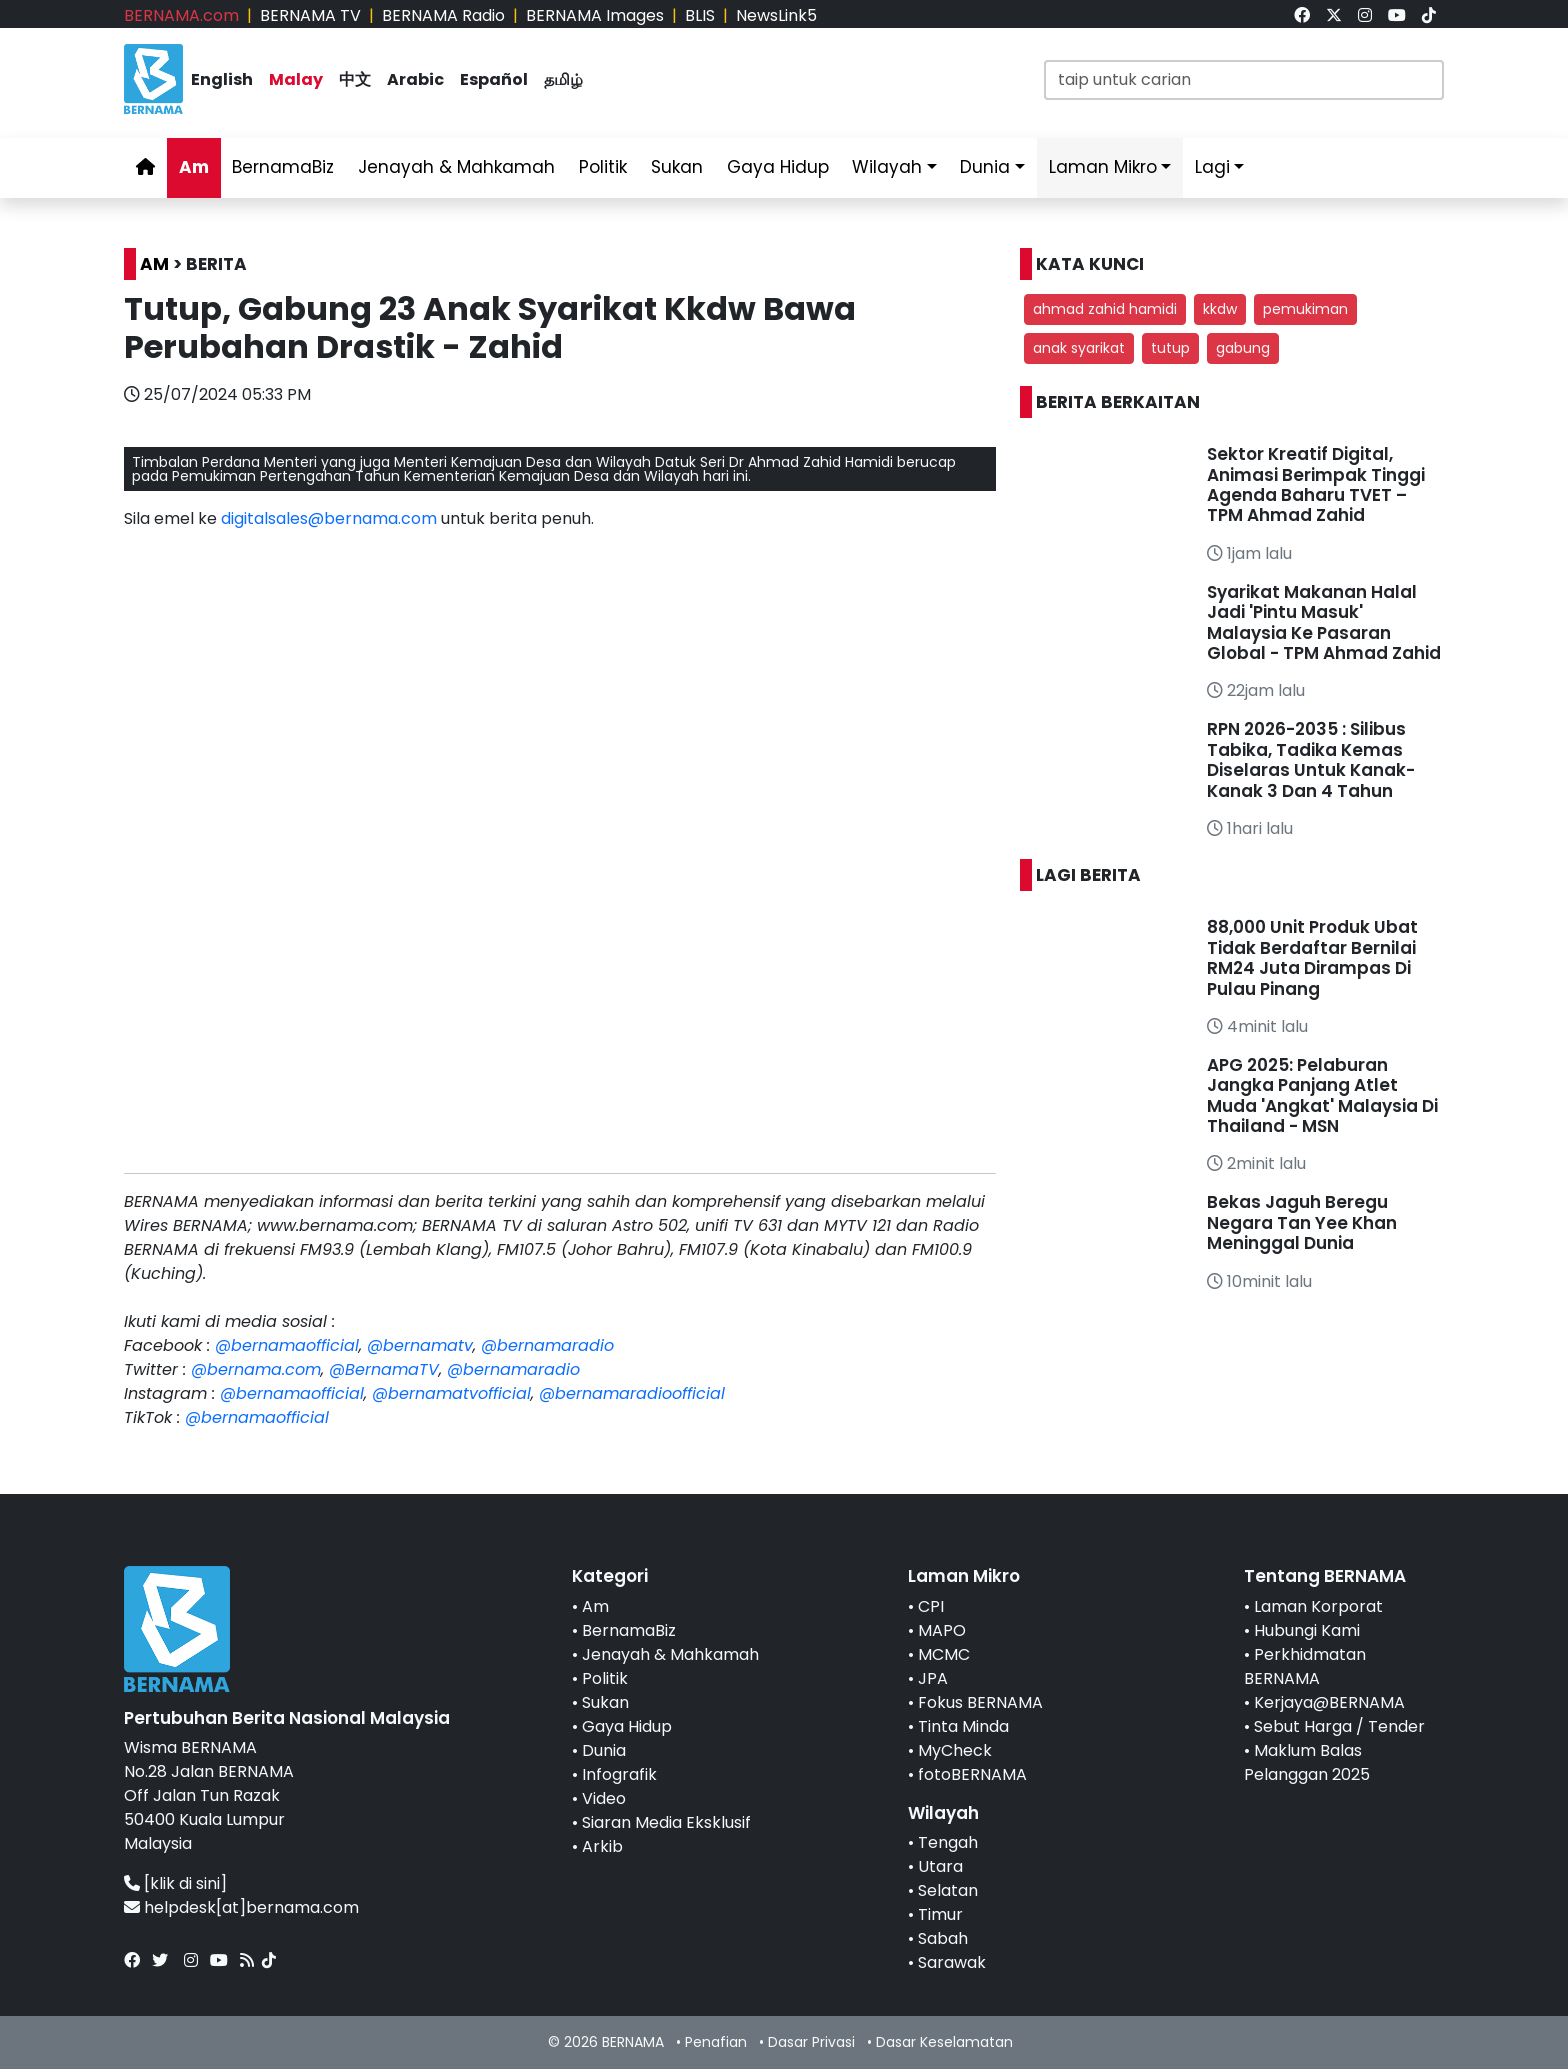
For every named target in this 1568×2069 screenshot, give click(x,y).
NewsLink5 (776, 15)
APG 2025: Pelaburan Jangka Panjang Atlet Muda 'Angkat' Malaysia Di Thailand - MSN (1322, 1095)
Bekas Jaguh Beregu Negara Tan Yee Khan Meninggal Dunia (1302, 1222)
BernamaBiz (283, 167)
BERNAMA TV (310, 15)
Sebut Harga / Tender (1339, 1726)
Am (194, 167)
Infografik (619, 1774)
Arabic (415, 79)
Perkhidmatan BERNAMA (1305, 1666)
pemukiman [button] (1305, 309)
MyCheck (955, 1750)
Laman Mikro (1103, 167)
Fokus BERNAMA (980, 1702)
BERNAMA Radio (443, 15)
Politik (603, 167)
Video (604, 1798)
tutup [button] (1170, 348)
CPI (931, 1606)
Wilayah (887, 167)
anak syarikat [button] (1079, 348)
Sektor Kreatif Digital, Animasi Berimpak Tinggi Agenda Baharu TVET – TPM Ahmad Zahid (1316, 484)
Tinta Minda (963, 1726)
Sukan (677, 167)
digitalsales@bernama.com (329, 518)
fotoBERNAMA (972, 1774)
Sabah (943, 1938)
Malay (296, 79)
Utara (940, 1866)
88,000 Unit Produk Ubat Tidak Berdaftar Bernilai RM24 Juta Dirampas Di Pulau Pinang (1312, 957)
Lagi (1212, 167)
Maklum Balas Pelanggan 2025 (1307, 1762)
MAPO (942, 1630)
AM (154, 264)
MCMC (944, 1654)
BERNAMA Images (595, 15)
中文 (355, 79)
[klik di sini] (185, 1883)
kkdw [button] (1220, 309)
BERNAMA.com (181, 15)
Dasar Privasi (811, 2042)
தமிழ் (563, 79)
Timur (940, 1914)
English (222, 79)
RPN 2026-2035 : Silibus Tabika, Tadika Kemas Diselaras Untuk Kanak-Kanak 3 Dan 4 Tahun (1311, 759)
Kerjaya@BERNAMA (1329, 1702)
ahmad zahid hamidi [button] (1105, 309)
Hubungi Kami (1307, 1630)
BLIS (700, 15)
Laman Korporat (1318, 1606)
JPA (933, 1678)
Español (494, 79)
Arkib (602, 1846)
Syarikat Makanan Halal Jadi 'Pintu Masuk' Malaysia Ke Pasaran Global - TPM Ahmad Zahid (1324, 622)
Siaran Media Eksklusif (666, 1822)
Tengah (948, 1842)
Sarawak (952, 1962)
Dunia (985, 167)
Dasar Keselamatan (944, 2042)
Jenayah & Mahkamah (456, 167)
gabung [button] (1243, 348)
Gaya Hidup (778, 167)
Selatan (948, 1890)
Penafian (716, 2042)
